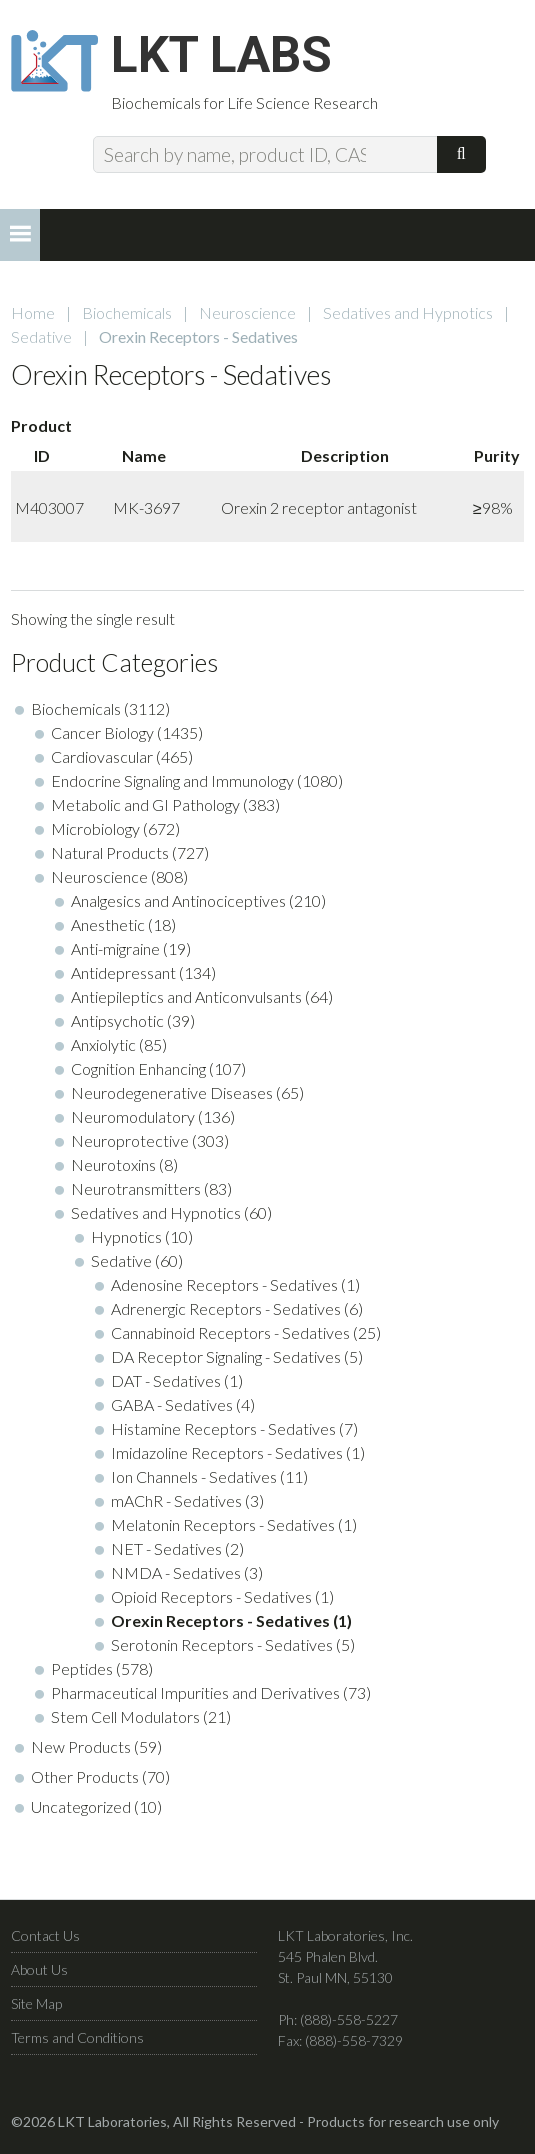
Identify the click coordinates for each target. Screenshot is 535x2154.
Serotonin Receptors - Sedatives (222, 1644)
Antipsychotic (117, 1020)
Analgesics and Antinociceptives (178, 900)
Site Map (36, 2003)
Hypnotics (126, 1236)
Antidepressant (123, 972)
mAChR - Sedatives (176, 1500)
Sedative (41, 336)
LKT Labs (222, 56)
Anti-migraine (115, 948)
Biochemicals (127, 312)
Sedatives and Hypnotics (408, 312)
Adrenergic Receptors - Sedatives (226, 1308)
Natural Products (110, 852)
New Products (81, 1746)
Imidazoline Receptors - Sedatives (227, 1452)
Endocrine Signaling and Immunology (172, 780)
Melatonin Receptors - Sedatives (223, 1524)
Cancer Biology (102, 732)
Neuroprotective (130, 1140)
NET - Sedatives (166, 1548)
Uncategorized (81, 1806)
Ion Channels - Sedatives (194, 1476)
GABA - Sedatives (172, 1404)
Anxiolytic (103, 1044)
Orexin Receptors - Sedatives (220, 1620)
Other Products (85, 1776)
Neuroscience (247, 312)
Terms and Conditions (77, 2037)
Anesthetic (108, 924)
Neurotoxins (113, 1164)
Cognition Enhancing (138, 1068)
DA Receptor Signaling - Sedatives (226, 1356)
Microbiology (95, 828)
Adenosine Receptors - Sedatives (224, 1284)
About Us (39, 1969)
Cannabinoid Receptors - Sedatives (230, 1332)
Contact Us (45, 1935)
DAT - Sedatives (166, 1380)
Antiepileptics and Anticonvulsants (186, 996)
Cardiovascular (102, 756)
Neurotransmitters (136, 1188)
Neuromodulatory (133, 1116)
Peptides (82, 1668)
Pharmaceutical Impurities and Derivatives (195, 1692)
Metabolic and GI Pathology (145, 804)
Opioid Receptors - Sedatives (211, 1596)
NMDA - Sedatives (176, 1572)
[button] (20, 235)
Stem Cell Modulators (125, 1716)
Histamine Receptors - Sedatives (223, 1428)
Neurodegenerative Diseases (172, 1092)
